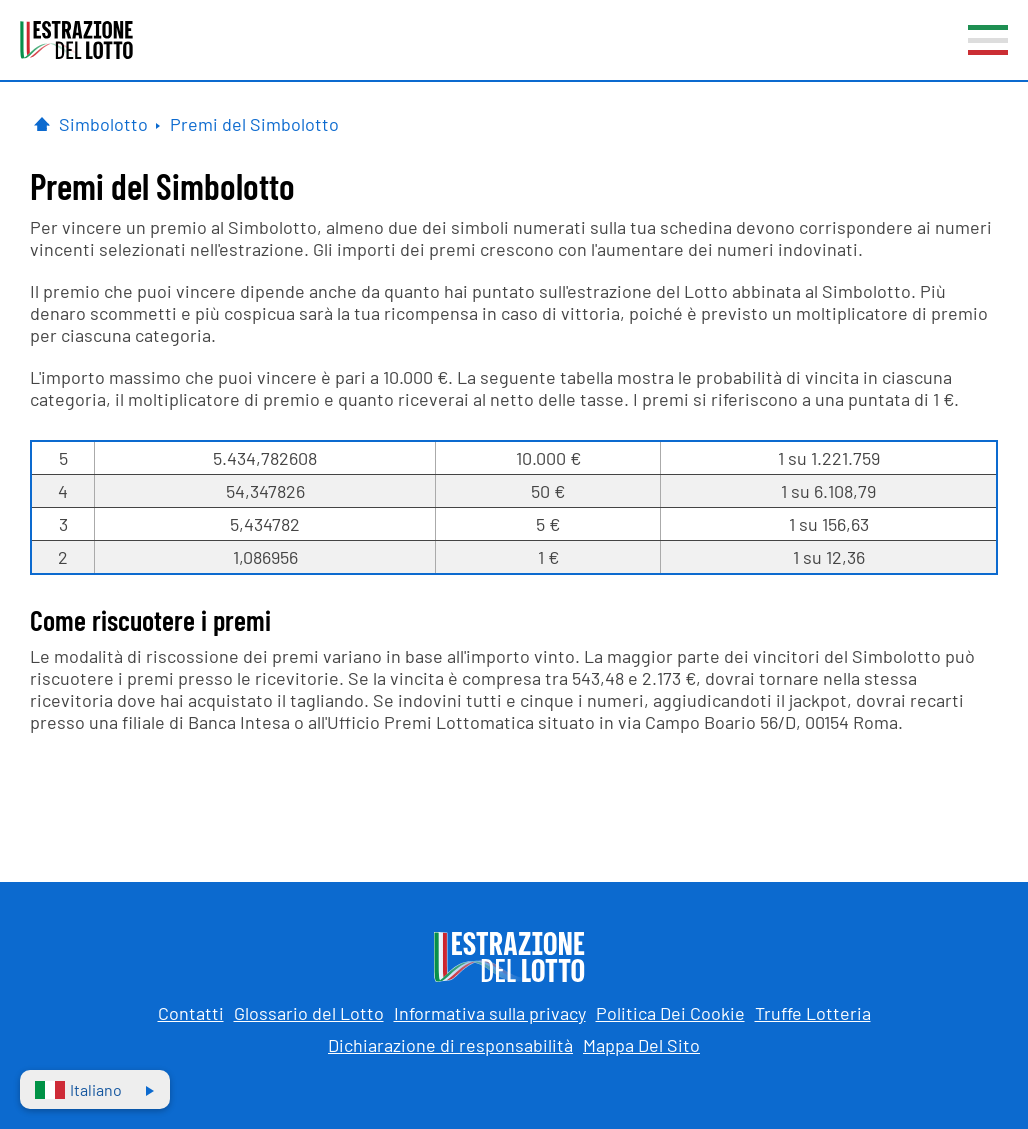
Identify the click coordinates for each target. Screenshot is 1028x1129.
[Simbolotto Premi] (254, 124)
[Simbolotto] (109, 124)
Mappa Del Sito (641, 1045)
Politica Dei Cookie (670, 1013)
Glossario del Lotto (309, 1013)
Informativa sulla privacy (490, 1013)
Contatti (191, 1013)
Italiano (78, 1089)
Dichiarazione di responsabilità (450, 1045)
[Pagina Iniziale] (42, 124)
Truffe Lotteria (813, 1013)
